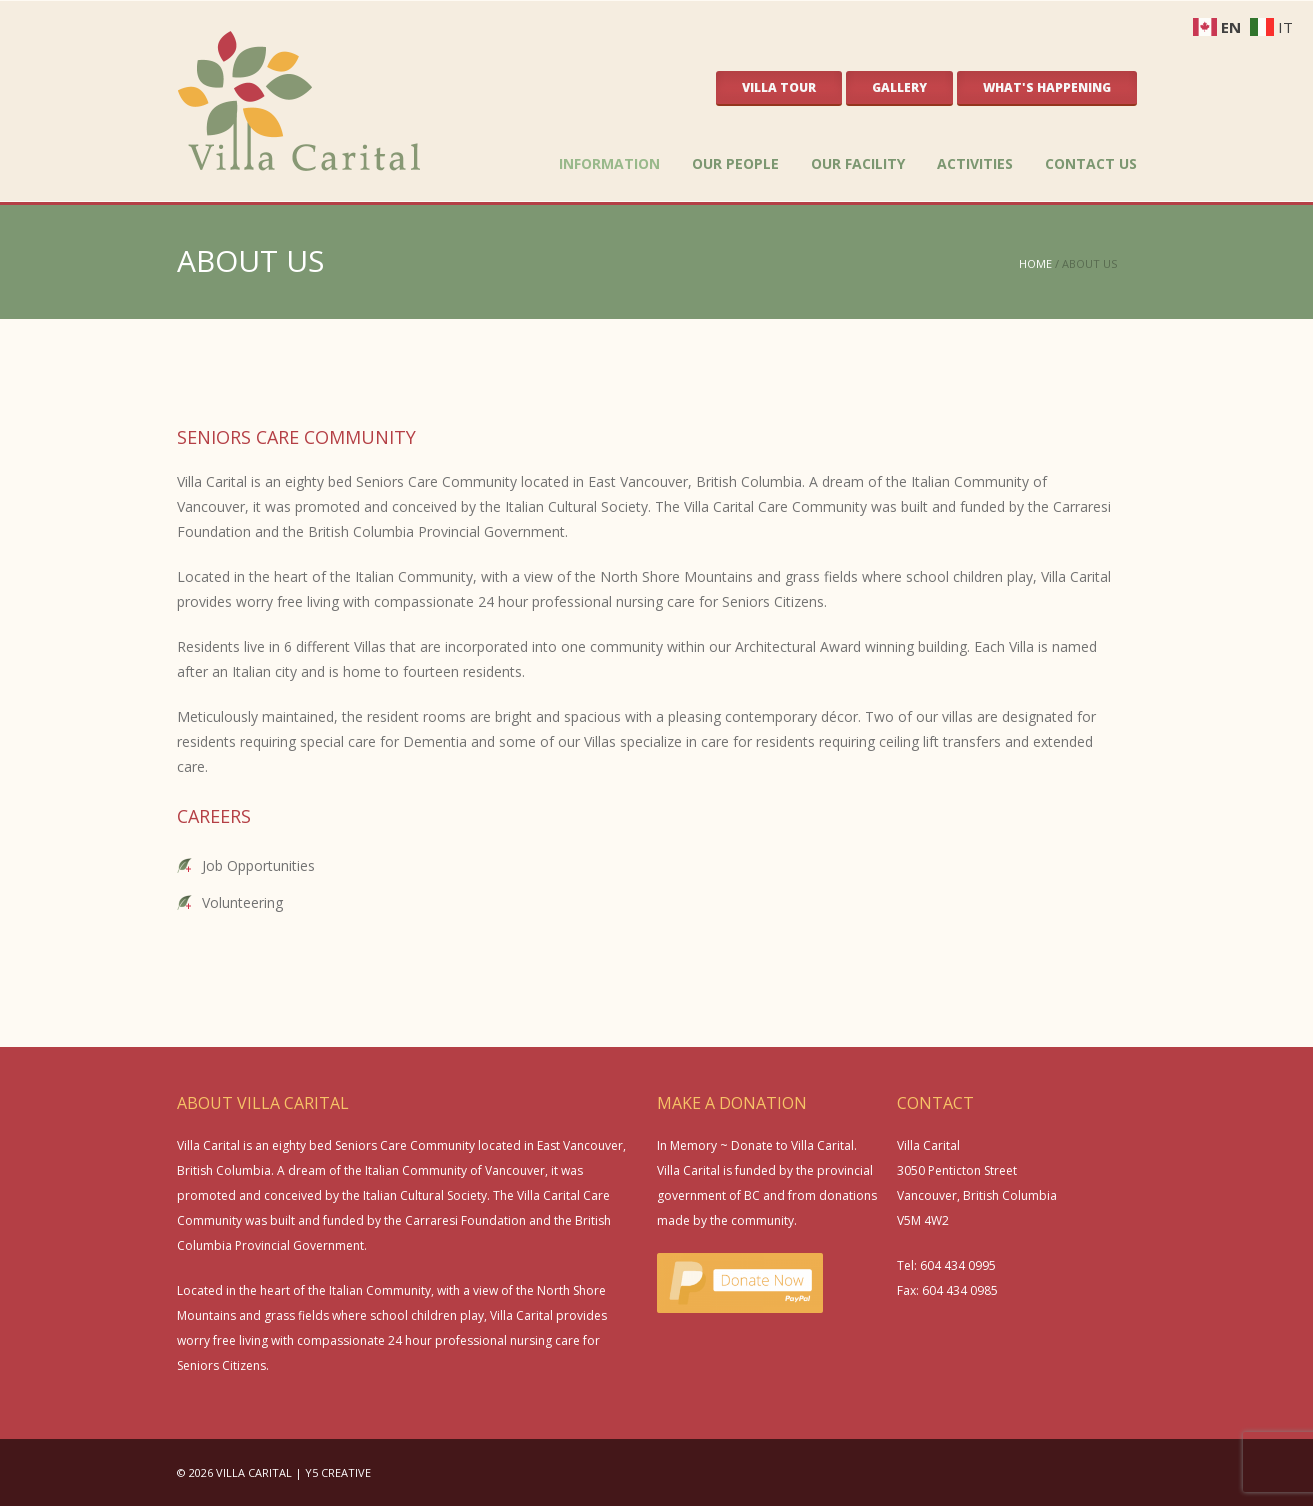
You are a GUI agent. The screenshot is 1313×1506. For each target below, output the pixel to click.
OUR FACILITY (858, 163)
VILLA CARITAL (254, 1472)
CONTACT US (1091, 163)
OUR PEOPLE (735, 163)
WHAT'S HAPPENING (1047, 87)
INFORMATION (609, 163)
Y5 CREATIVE (338, 1472)
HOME (1035, 263)
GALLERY (899, 87)
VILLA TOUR (779, 87)
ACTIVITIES (975, 163)
